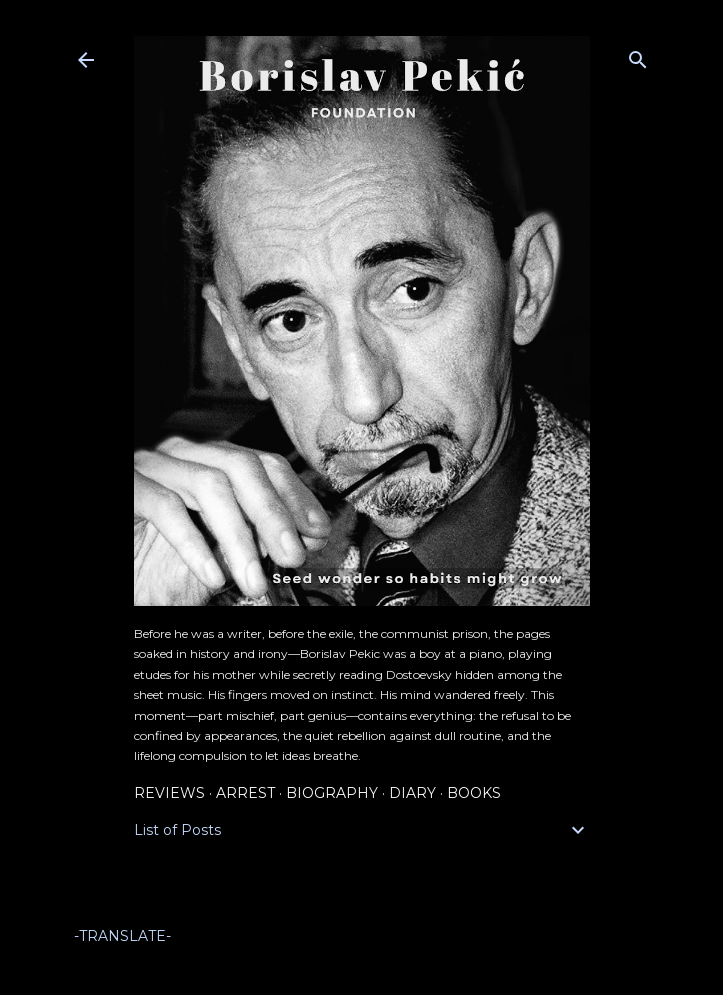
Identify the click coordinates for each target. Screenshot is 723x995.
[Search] (638, 55)
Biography (332, 793)
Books (474, 793)
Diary (412, 793)
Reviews (169, 793)
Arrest (245, 793)
